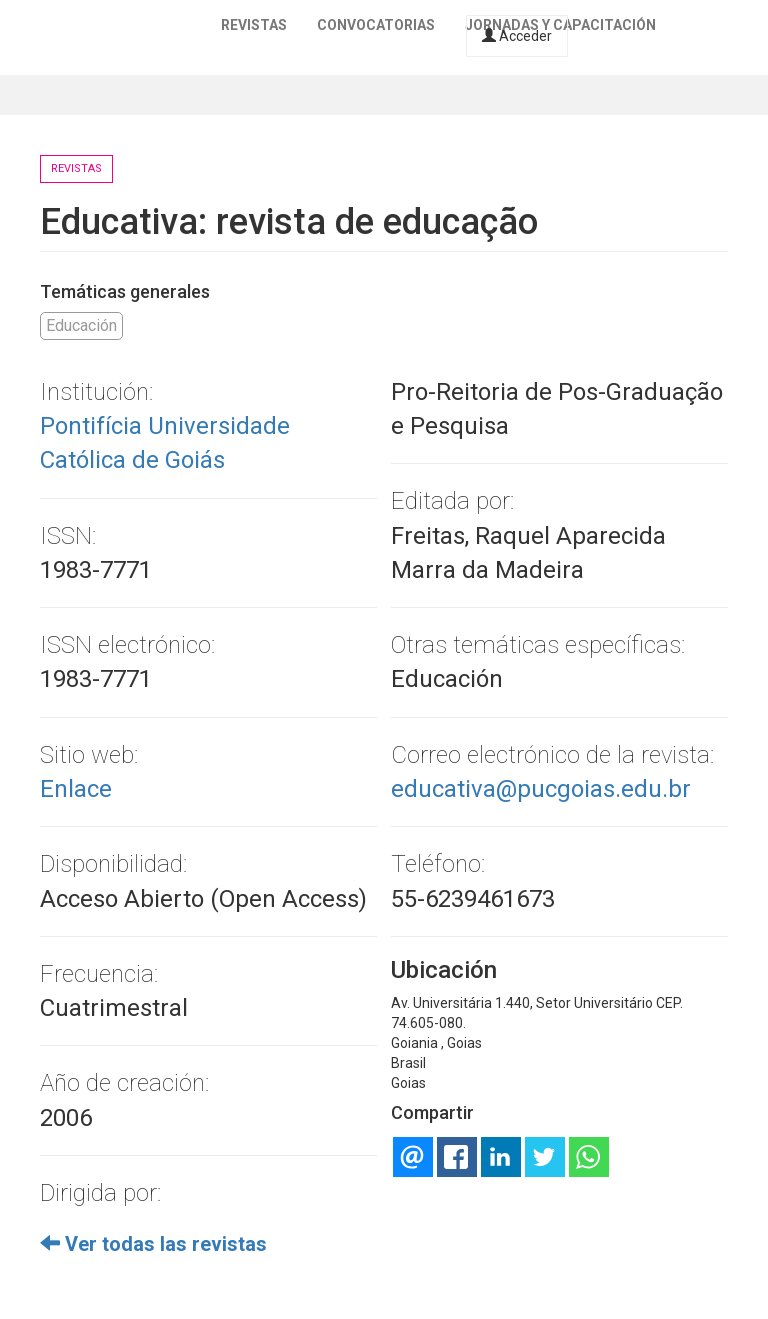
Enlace (76, 789)
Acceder (517, 36)
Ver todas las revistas (153, 1244)
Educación (81, 325)
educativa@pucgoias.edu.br (541, 789)
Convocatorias (376, 25)
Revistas (254, 25)
